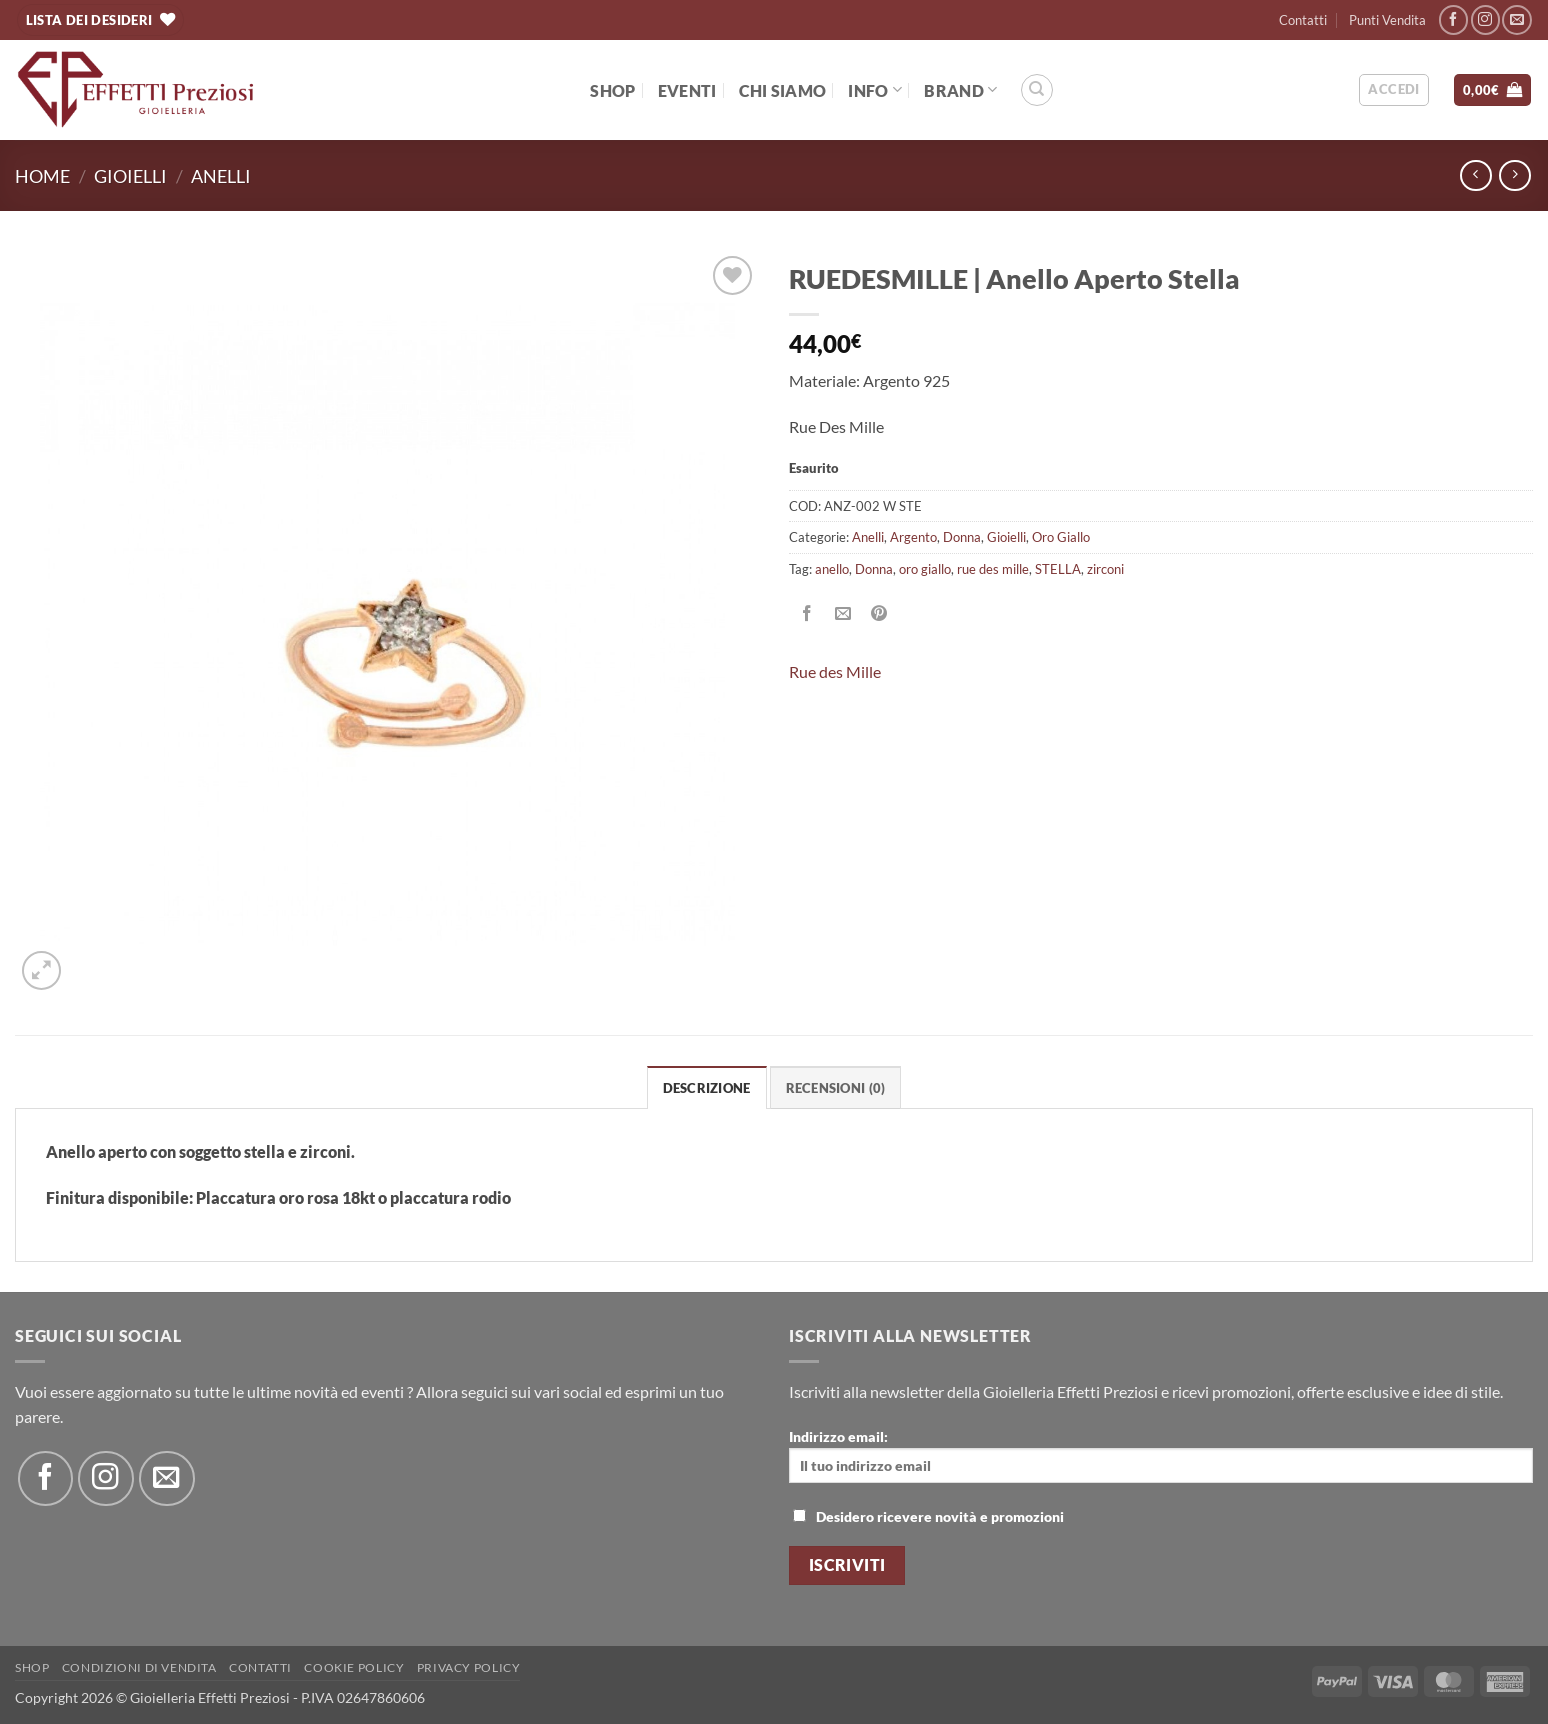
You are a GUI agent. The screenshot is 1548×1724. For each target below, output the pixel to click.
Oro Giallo (1061, 537)
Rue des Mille (835, 671)
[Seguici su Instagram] (1485, 19)
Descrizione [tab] (707, 1088)
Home (42, 176)
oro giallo (925, 569)
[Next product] (1475, 175)
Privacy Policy (469, 1667)
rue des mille (993, 569)
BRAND (960, 89)
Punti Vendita (1387, 20)
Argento (913, 537)
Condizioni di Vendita (139, 1667)
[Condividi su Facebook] (807, 613)
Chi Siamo (783, 90)
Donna (962, 537)
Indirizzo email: (1161, 1455)
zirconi (1105, 569)
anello (832, 569)
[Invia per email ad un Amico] (843, 613)
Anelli (221, 176)
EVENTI (687, 90)
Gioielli (130, 176)
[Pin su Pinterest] (879, 613)
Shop (612, 90)
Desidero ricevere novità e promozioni (928, 1516)
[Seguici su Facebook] (1453, 19)
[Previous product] (1514, 175)
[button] (1393, 90)
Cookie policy (354, 1667)
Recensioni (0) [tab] (836, 1088)
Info (875, 89)
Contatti (1303, 20)
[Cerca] (1037, 90)
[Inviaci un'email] (1516, 19)
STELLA (1058, 569)
